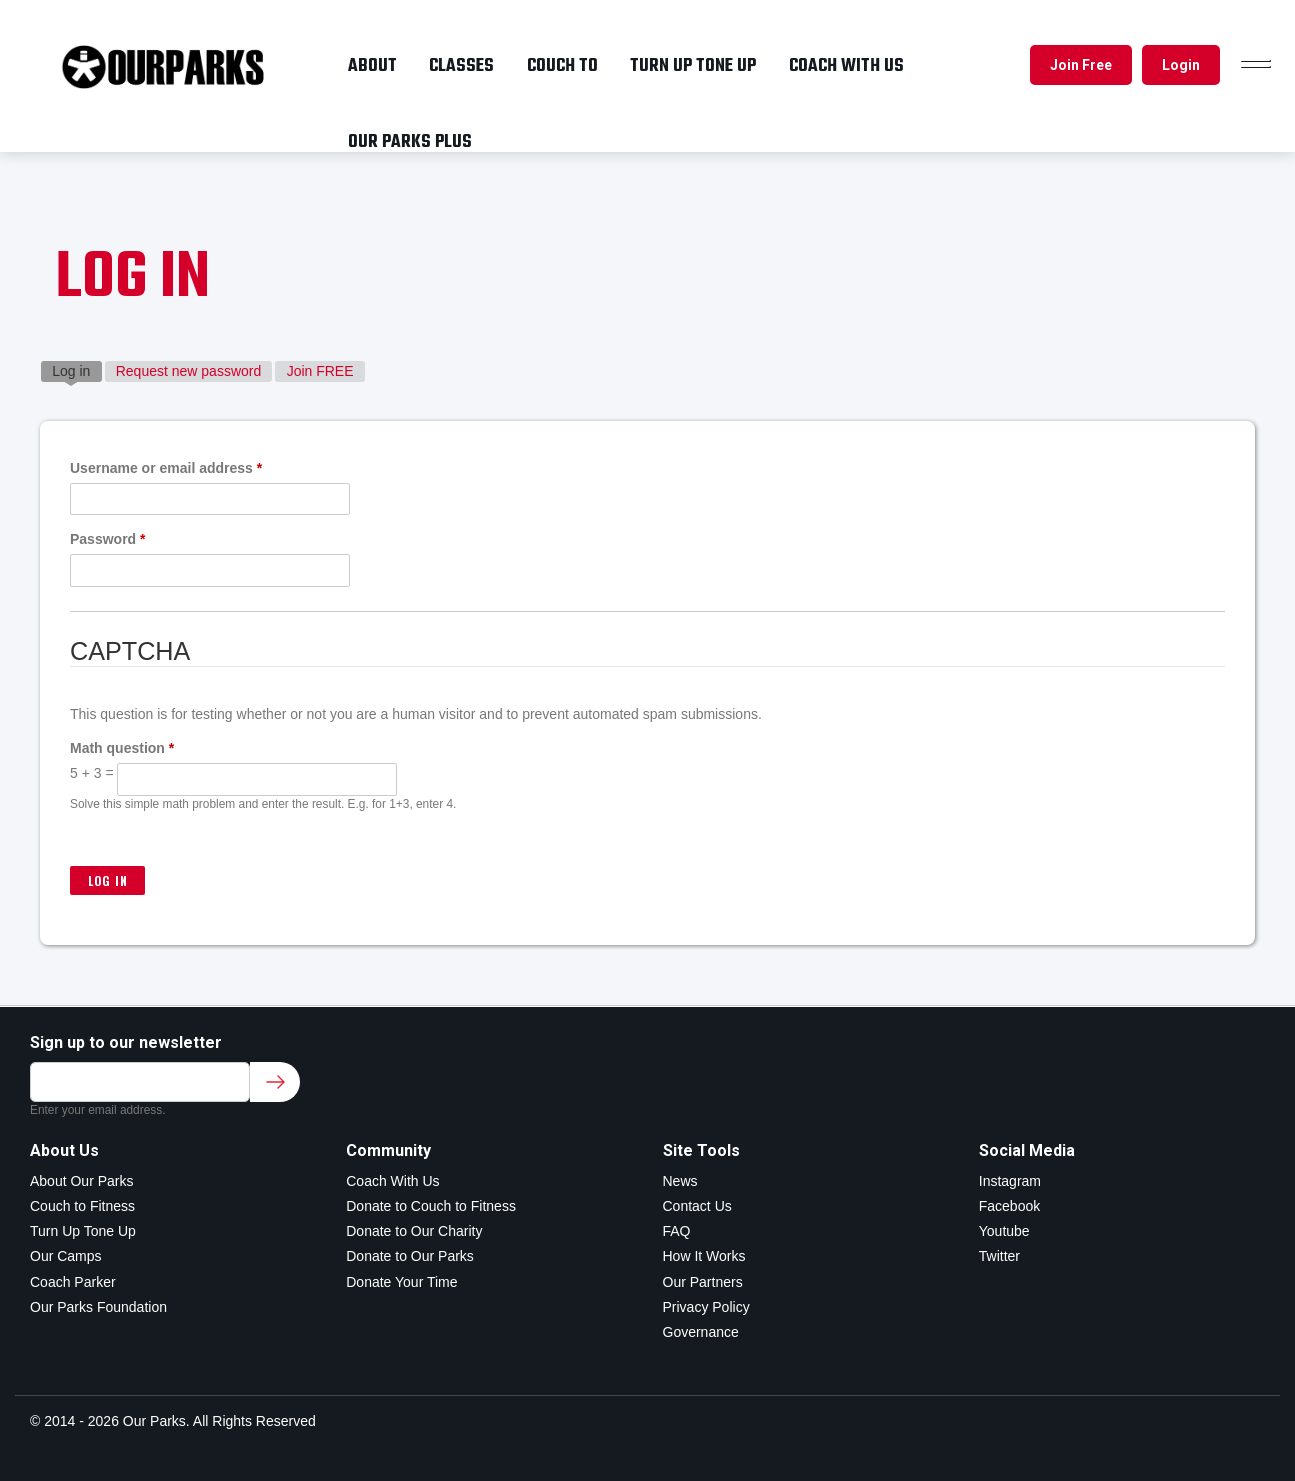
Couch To (562, 66)
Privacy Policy (706, 1307)
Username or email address (166, 468)
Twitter (999, 1256)
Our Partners (703, 1282)
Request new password (189, 371)
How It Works (704, 1256)
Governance (701, 1332)
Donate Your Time (401, 1282)
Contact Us (697, 1206)
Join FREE (320, 371)
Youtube (1004, 1231)
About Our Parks (82, 1181)
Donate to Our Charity (414, 1231)
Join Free (1081, 65)
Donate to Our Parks (410, 1256)
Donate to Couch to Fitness (431, 1206)
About (372, 66)
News (680, 1181)
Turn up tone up (693, 66)
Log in (76, 370)
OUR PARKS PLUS (410, 142)
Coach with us (846, 66)
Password (107, 539)
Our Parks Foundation (98, 1307)
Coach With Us (392, 1181)
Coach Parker (73, 1282)
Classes (461, 66)
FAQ (677, 1231)
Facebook (1009, 1206)
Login (1181, 65)
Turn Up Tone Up (83, 1231)
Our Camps (66, 1256)
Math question (122, 748)
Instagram (1010, 1181)
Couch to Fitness (82, 1206)
